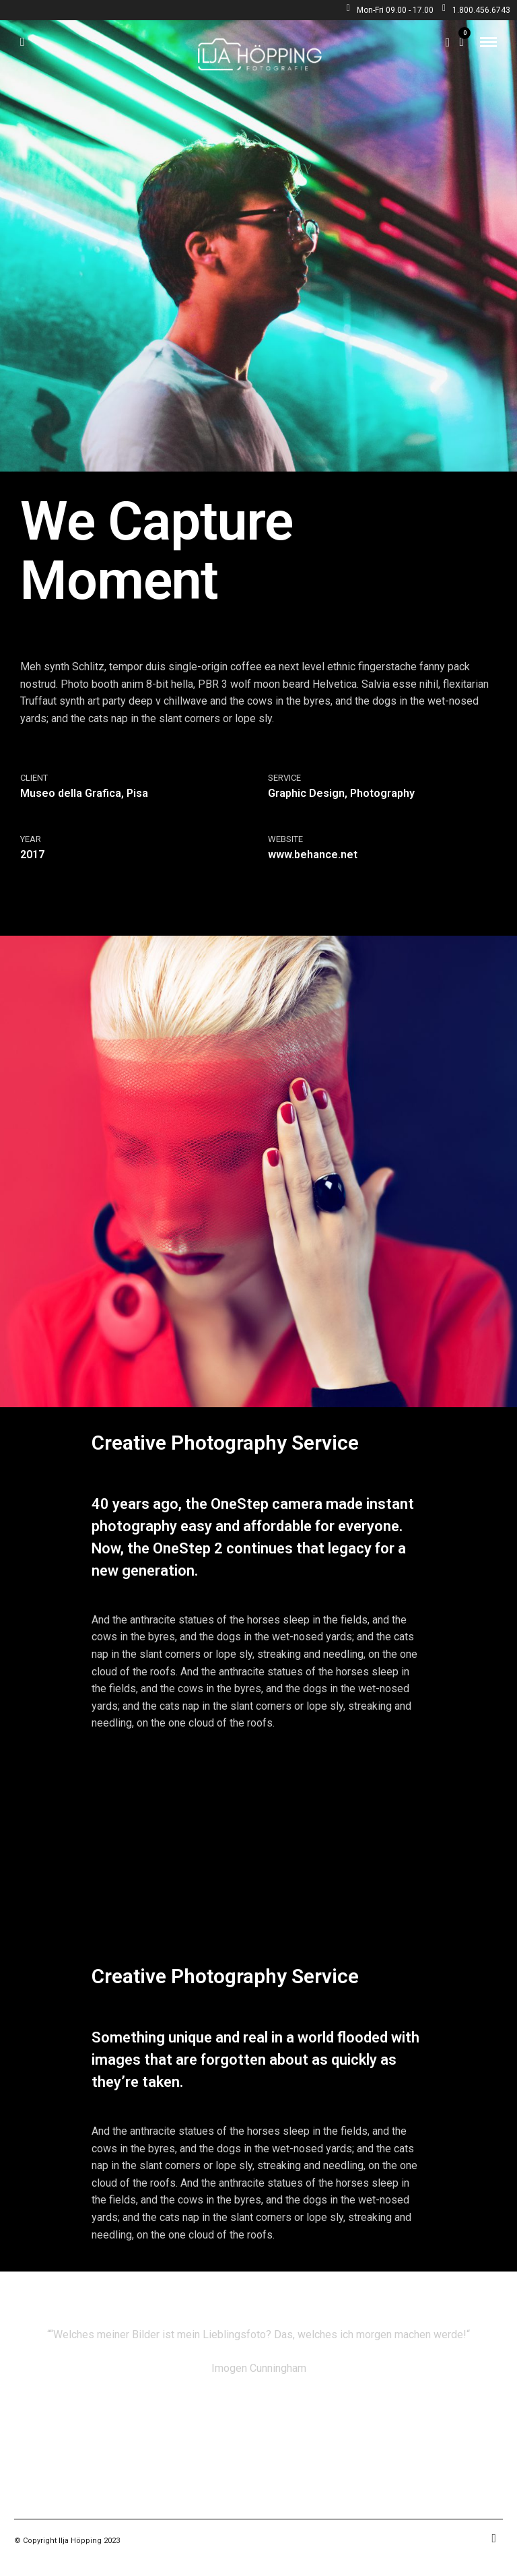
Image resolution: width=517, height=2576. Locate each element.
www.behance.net (312, 854)
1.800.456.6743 (476, 10)
